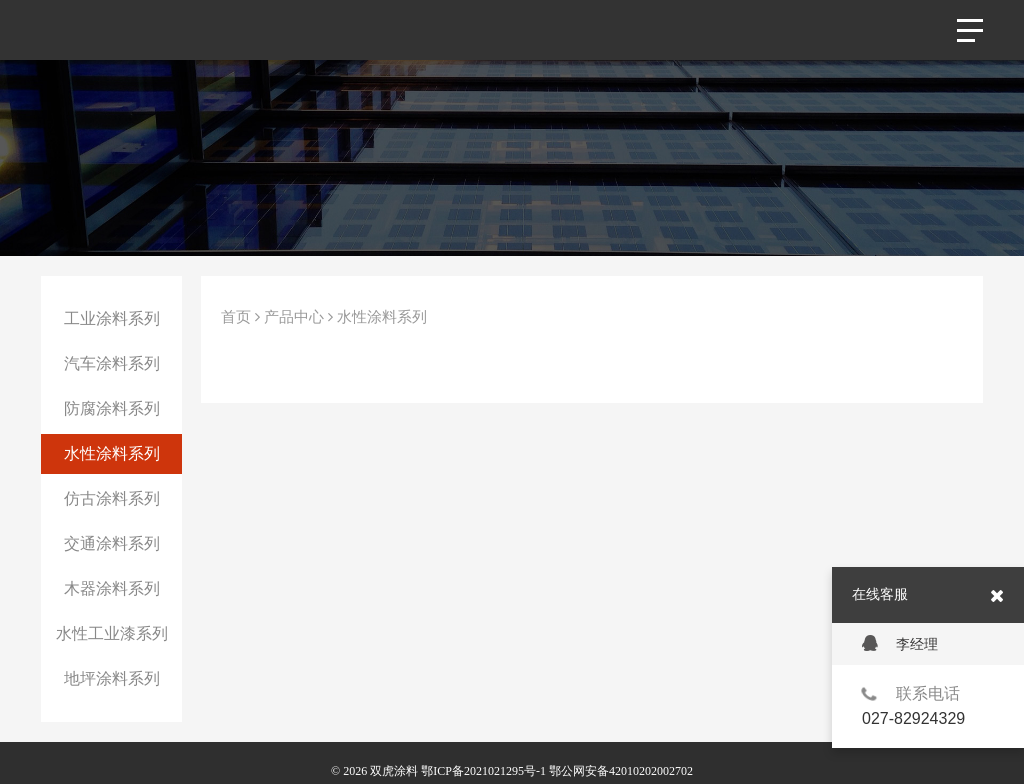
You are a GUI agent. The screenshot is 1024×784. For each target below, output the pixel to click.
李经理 (900, 643)
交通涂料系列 (112, 543)
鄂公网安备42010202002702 (621, 771)
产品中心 (294, 317)
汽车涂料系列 (112, 363)
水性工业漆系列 (112, 633)
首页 (236, 317)
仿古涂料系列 (112, 498)
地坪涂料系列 (112, 678)
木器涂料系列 (112, 588)
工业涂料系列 (112, 318)
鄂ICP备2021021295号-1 (483, 771)
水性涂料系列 (112, 453)
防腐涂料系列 (112, 408)
